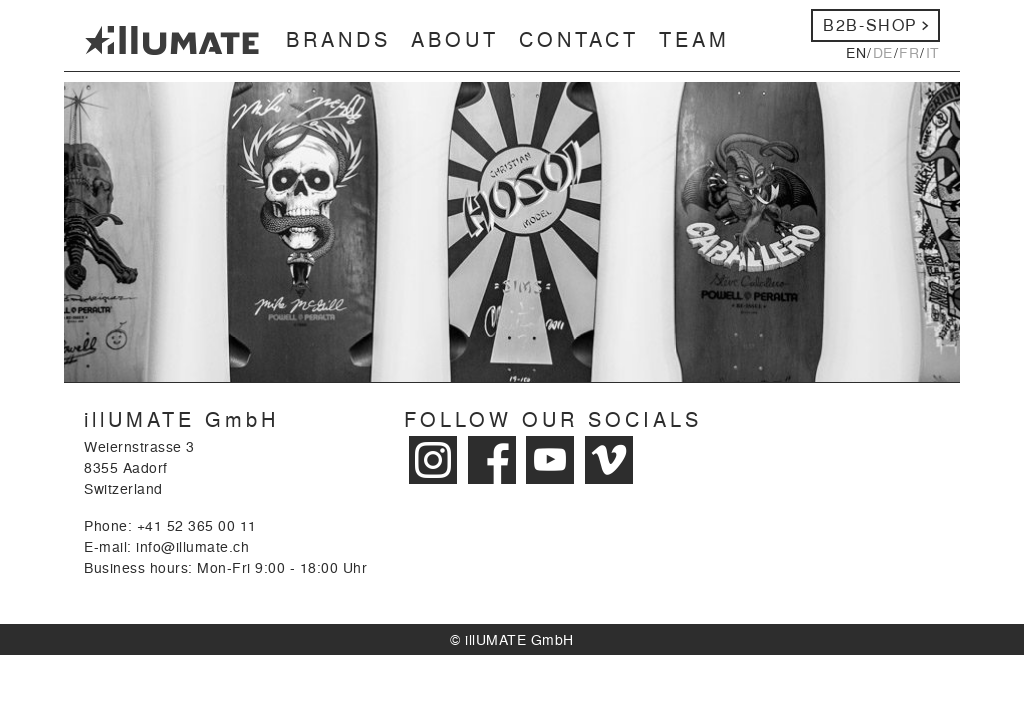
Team (694, 38)
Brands (338, 38)
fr (909, 52)
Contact (579, 38)
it (933, 52)
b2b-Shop (870, 24)
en (856, 52)
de (883, 52)
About (455, 38)
